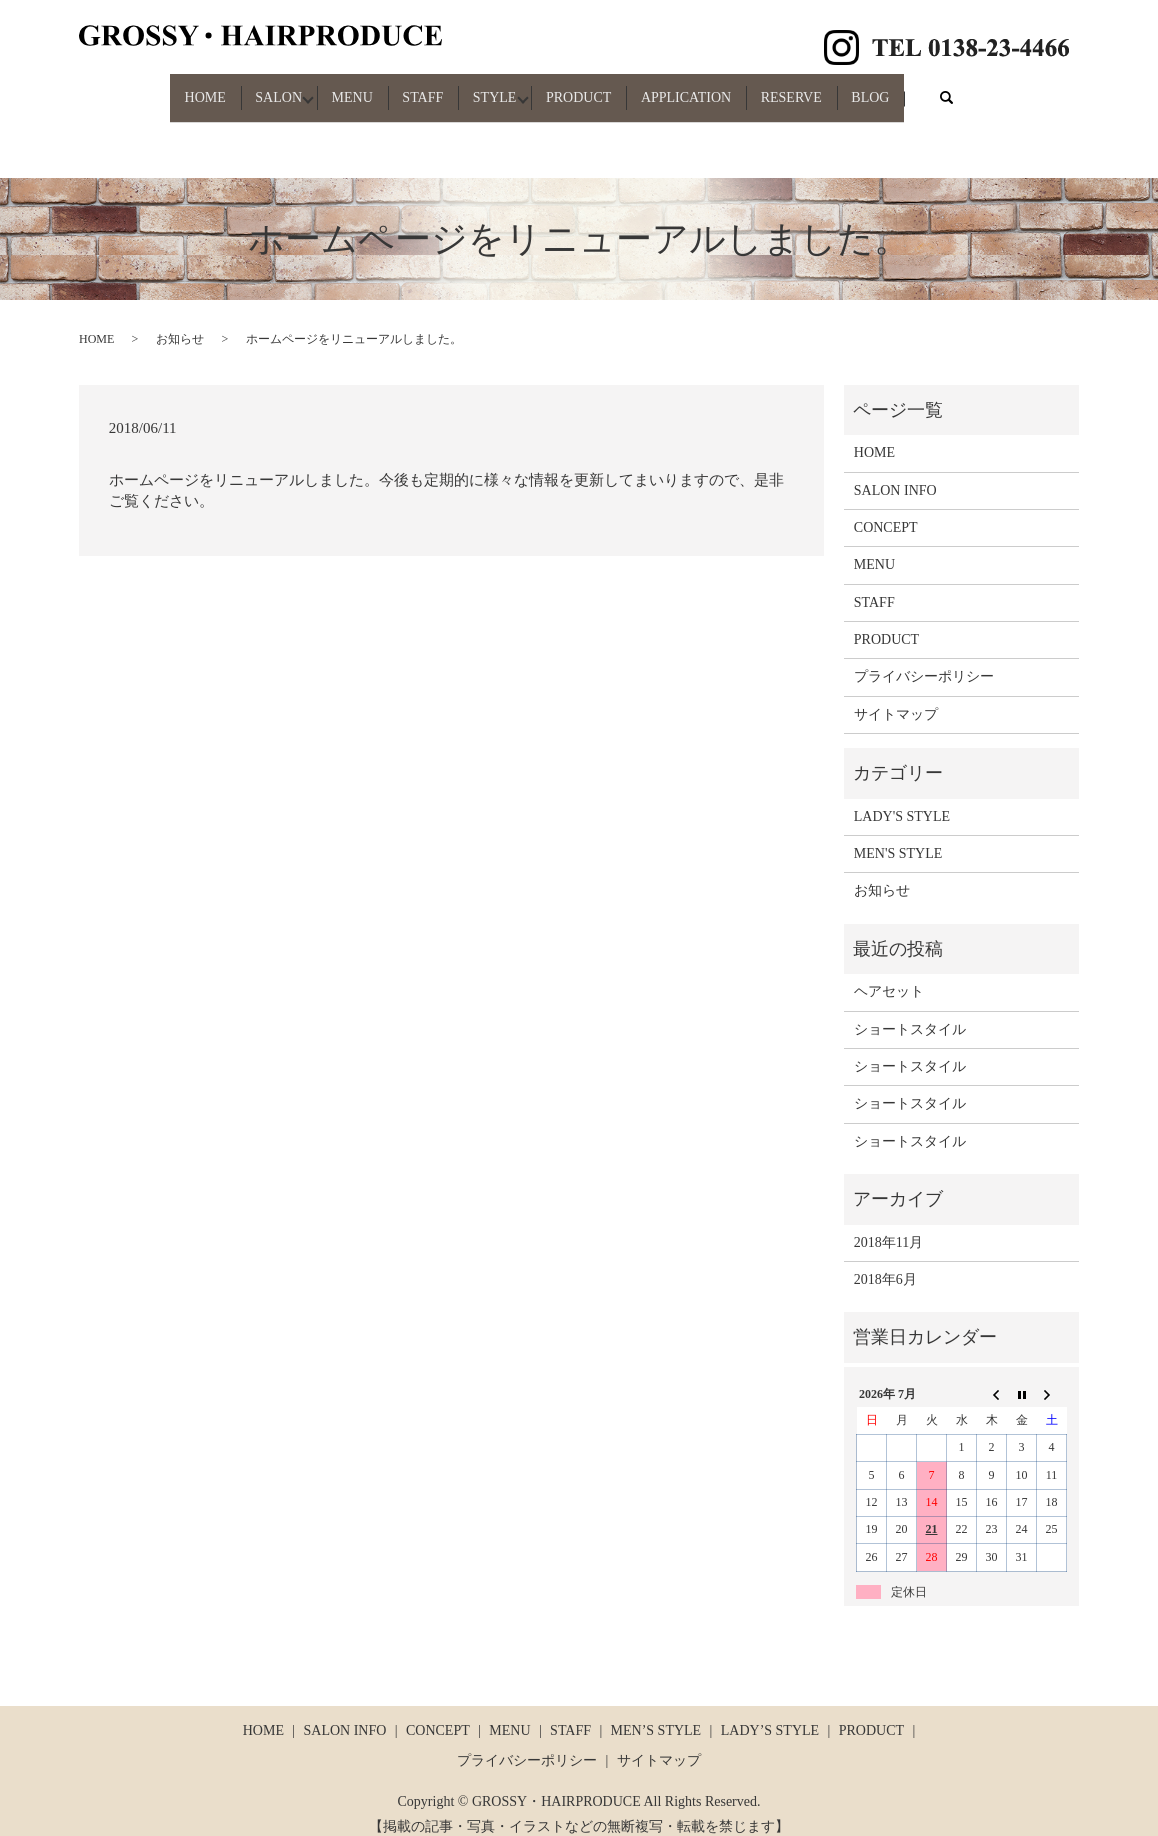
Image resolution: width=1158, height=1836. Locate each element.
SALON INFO (895, 472)
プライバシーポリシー (924, 659)
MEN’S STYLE (656, 1713)
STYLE (495, 88)
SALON (241, 88)
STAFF (410, 88)
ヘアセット (889, 974)
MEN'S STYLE (898, 835)
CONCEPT (886, 509)
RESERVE (828, 88)
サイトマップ (896, 696)
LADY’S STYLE (770, 1713)
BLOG (920, 88)
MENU (327, 88)
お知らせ (180, 322)
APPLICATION (711, 88)
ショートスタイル (910, 1011)
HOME (155, 88)
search (1012, 89)
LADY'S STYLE (902, 798)
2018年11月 (888, 1224)
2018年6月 (885, 1261)
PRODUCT (590, 88)
